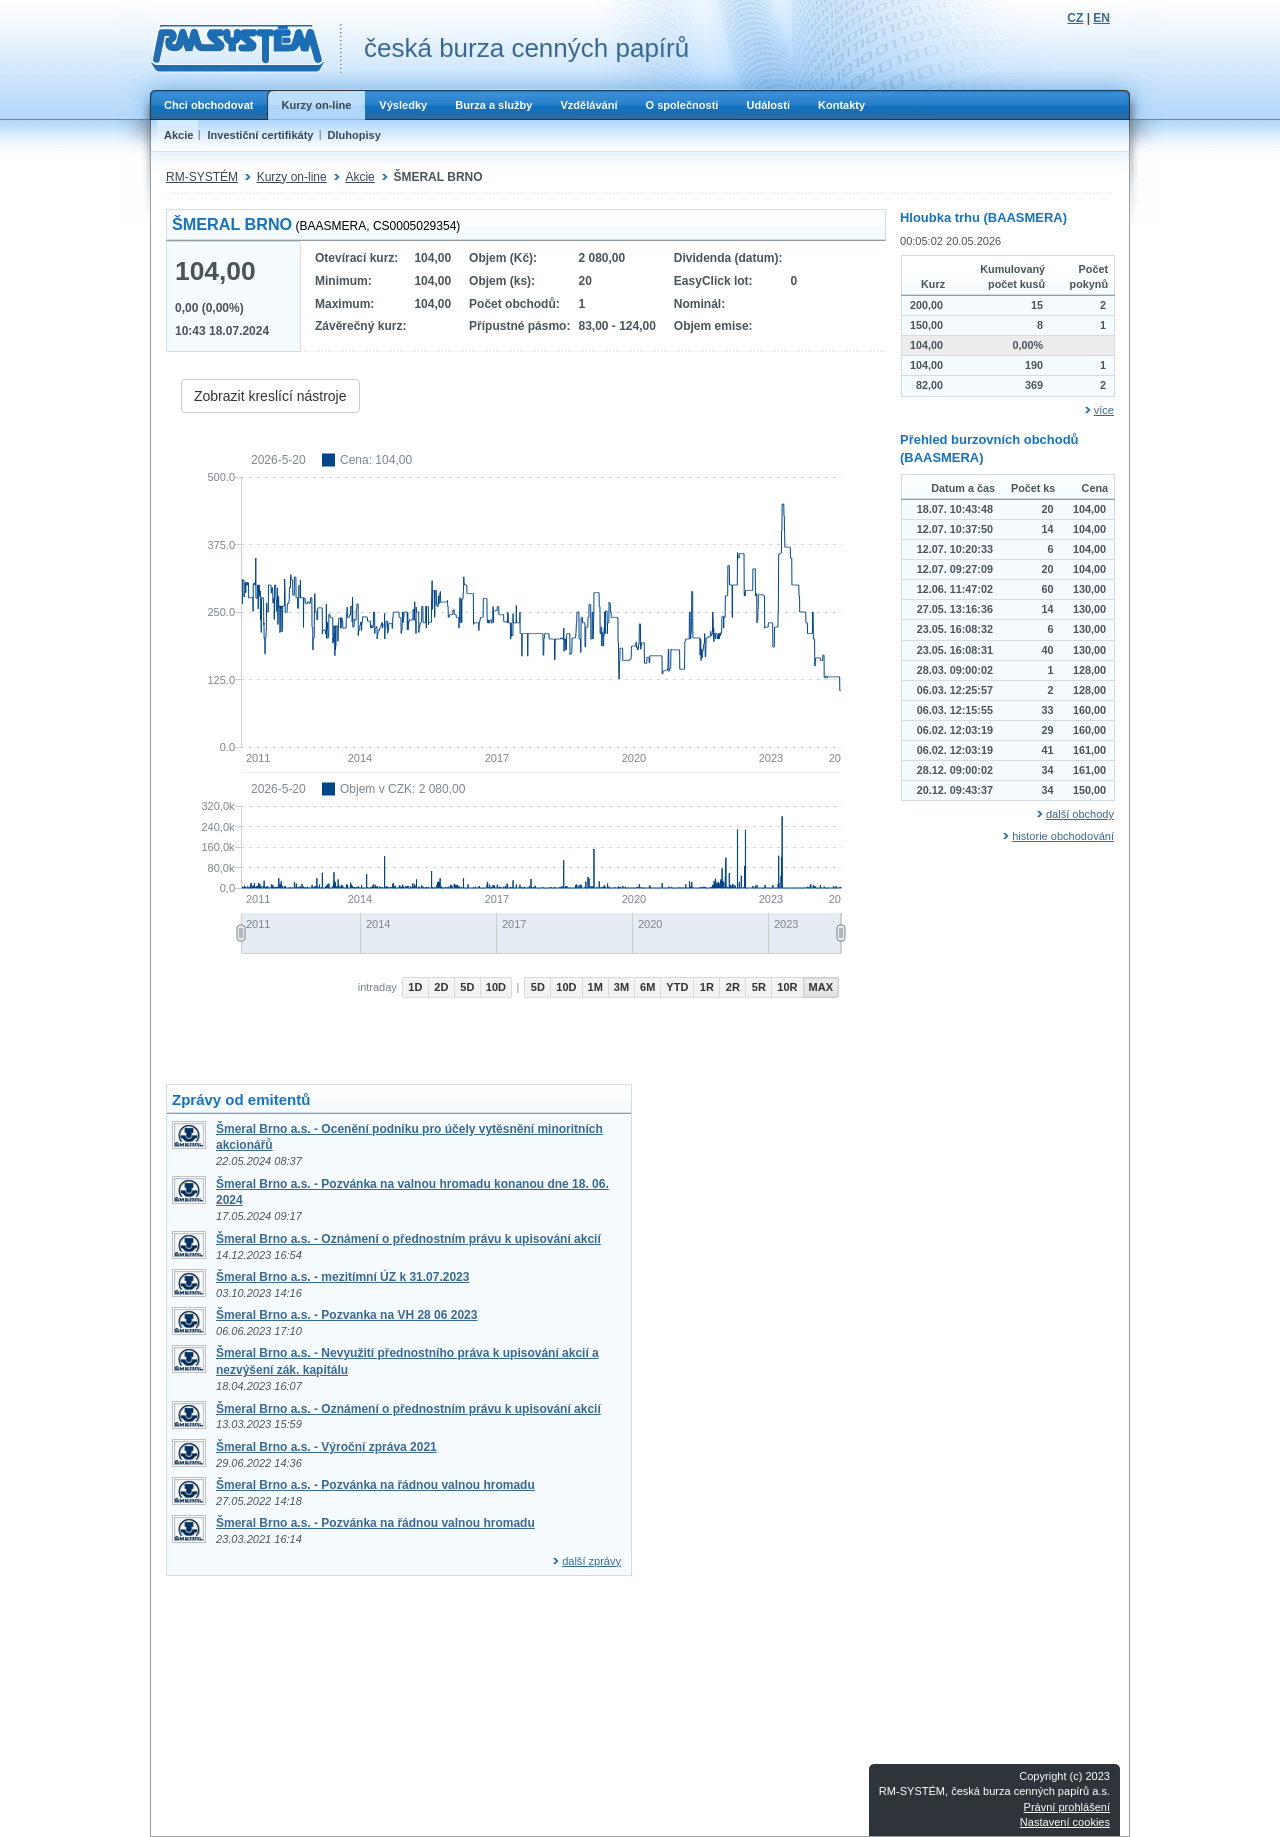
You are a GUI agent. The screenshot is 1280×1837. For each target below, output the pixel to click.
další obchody (1080, 814)
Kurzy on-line (316, 105)
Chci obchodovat (208, 105)
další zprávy (591, 1561)
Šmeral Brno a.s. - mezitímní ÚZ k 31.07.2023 (342, 1277)
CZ (1075, 18)
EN (1101, 18)
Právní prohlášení (1067, 1807)
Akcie (178, 135)
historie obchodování (1063, 836)
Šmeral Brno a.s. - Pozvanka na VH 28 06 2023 (346, 1315)
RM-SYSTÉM (202, 177)
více (1104, 410)
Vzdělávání (588, 105)
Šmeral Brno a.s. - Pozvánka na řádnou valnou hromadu (375, 1485)
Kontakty (841, 105)
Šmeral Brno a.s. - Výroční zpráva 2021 (326, 1447)
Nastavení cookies (1065, 1822)
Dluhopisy (354, 135)
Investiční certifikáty (260, 135)
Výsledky (403, 105)
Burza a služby (493, 105)
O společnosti (681, 105)
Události (768, 105)
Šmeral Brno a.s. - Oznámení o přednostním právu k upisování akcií (408, 1239)
